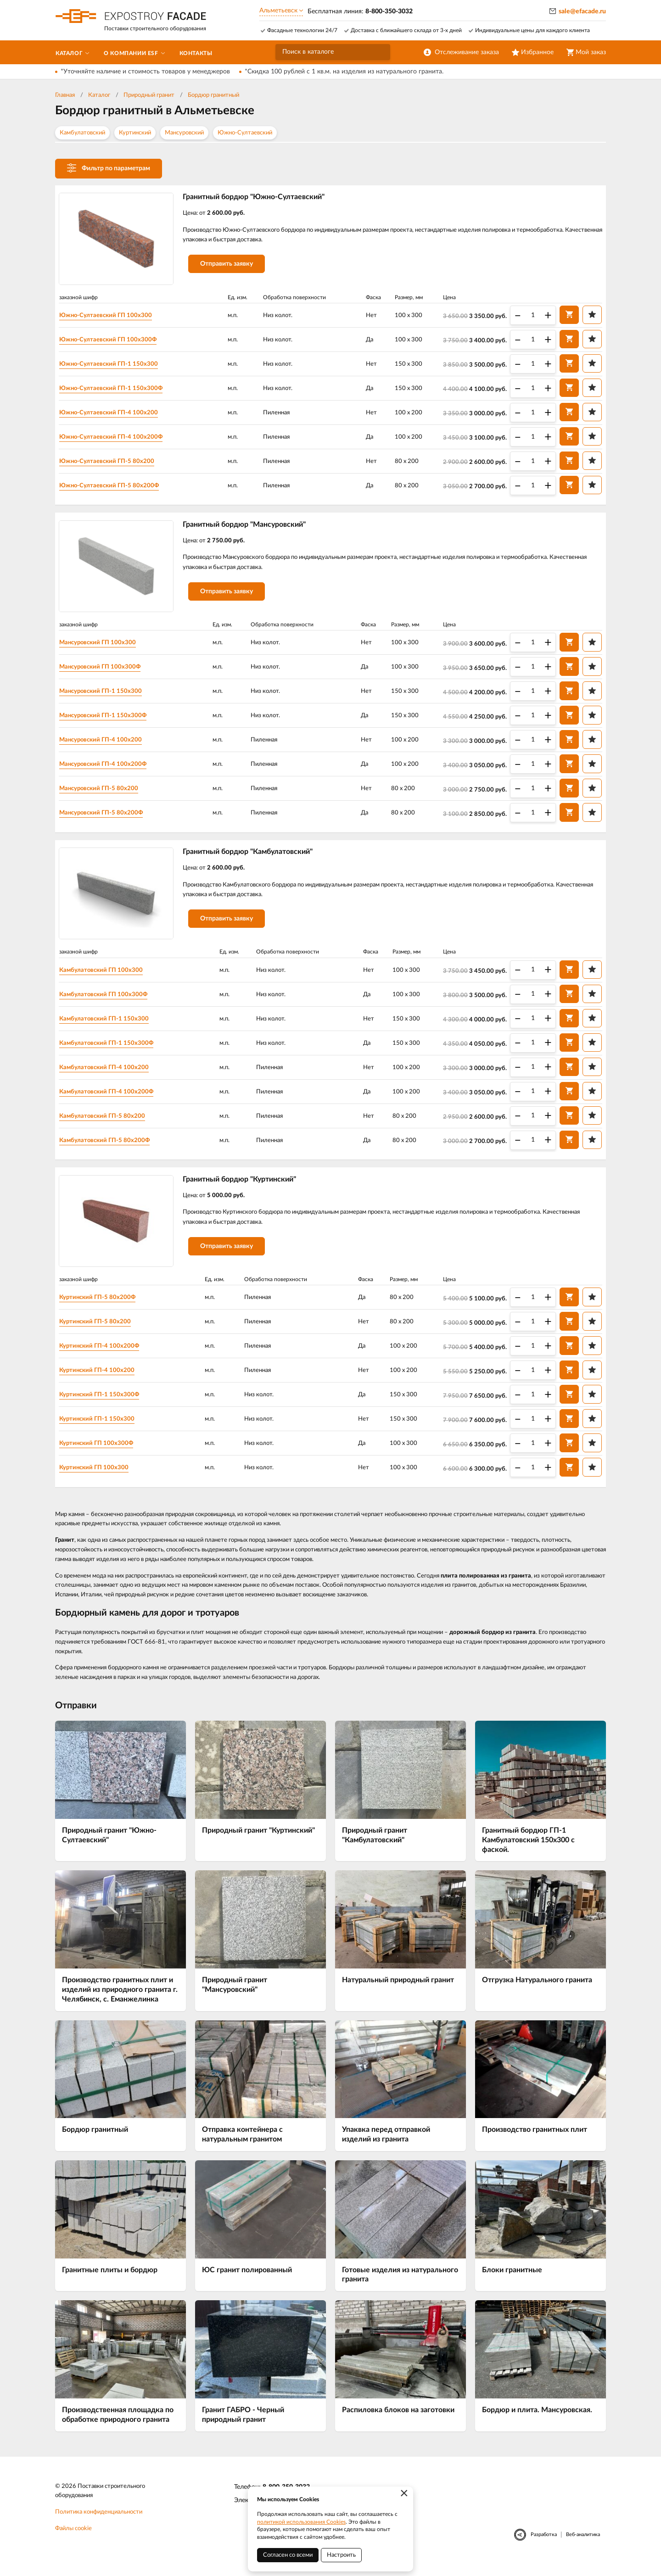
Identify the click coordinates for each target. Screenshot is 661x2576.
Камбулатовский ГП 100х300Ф (109, 1001)
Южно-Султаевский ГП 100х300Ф (114, 340)
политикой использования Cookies (301, 2522)
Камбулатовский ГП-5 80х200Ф (110, 1146)
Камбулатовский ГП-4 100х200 (110, 1074)
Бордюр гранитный (213, 95)
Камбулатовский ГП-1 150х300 (110, 1025)
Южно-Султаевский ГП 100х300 (111, 315)
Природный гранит (148, 95)
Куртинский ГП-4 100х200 (103, 1380)
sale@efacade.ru (582, 11)
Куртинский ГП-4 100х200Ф (105, 1355)
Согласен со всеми (288, 2555)
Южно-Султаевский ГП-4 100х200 (114, 413)
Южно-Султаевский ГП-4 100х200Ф (117, 437)
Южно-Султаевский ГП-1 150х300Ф (117, 388)
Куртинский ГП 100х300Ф (102, 1453)
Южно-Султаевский (245, 133)
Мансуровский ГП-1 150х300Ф (109, 719)
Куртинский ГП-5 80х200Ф (103, 1307)
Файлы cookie (73, 2539)
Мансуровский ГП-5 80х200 (105, 792)
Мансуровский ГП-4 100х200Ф (109, 767)
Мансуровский (184, 133)
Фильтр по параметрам (108, 168)
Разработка (544, 2545)
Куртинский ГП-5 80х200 (101, 1331)
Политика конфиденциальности (98, 2523)
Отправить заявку (231, 266)
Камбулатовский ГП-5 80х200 (108, 1122)
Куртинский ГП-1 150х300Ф (105, 1404)
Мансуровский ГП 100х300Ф (106, 670)
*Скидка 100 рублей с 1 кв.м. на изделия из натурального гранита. (344, 71)
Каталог (99, 95)
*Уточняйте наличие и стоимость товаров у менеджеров (145, 71)
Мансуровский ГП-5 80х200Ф (107, 816)
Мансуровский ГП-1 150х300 (107, 694)
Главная (65, 95)
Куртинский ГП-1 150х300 (103, 1428)
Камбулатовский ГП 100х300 (107, 976)
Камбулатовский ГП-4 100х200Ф (112, 1098)
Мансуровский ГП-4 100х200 (107, 743)
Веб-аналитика (583, 2545)
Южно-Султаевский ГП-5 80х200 (113, 461)
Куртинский (135, 133)
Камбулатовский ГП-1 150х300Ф (112, 1049)
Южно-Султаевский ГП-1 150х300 (114, 364)
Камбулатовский (82, 133)
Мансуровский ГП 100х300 (104, 646)
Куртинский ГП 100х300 (100, 1477)
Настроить (341, 2555)
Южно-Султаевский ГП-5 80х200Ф (115, 486)
